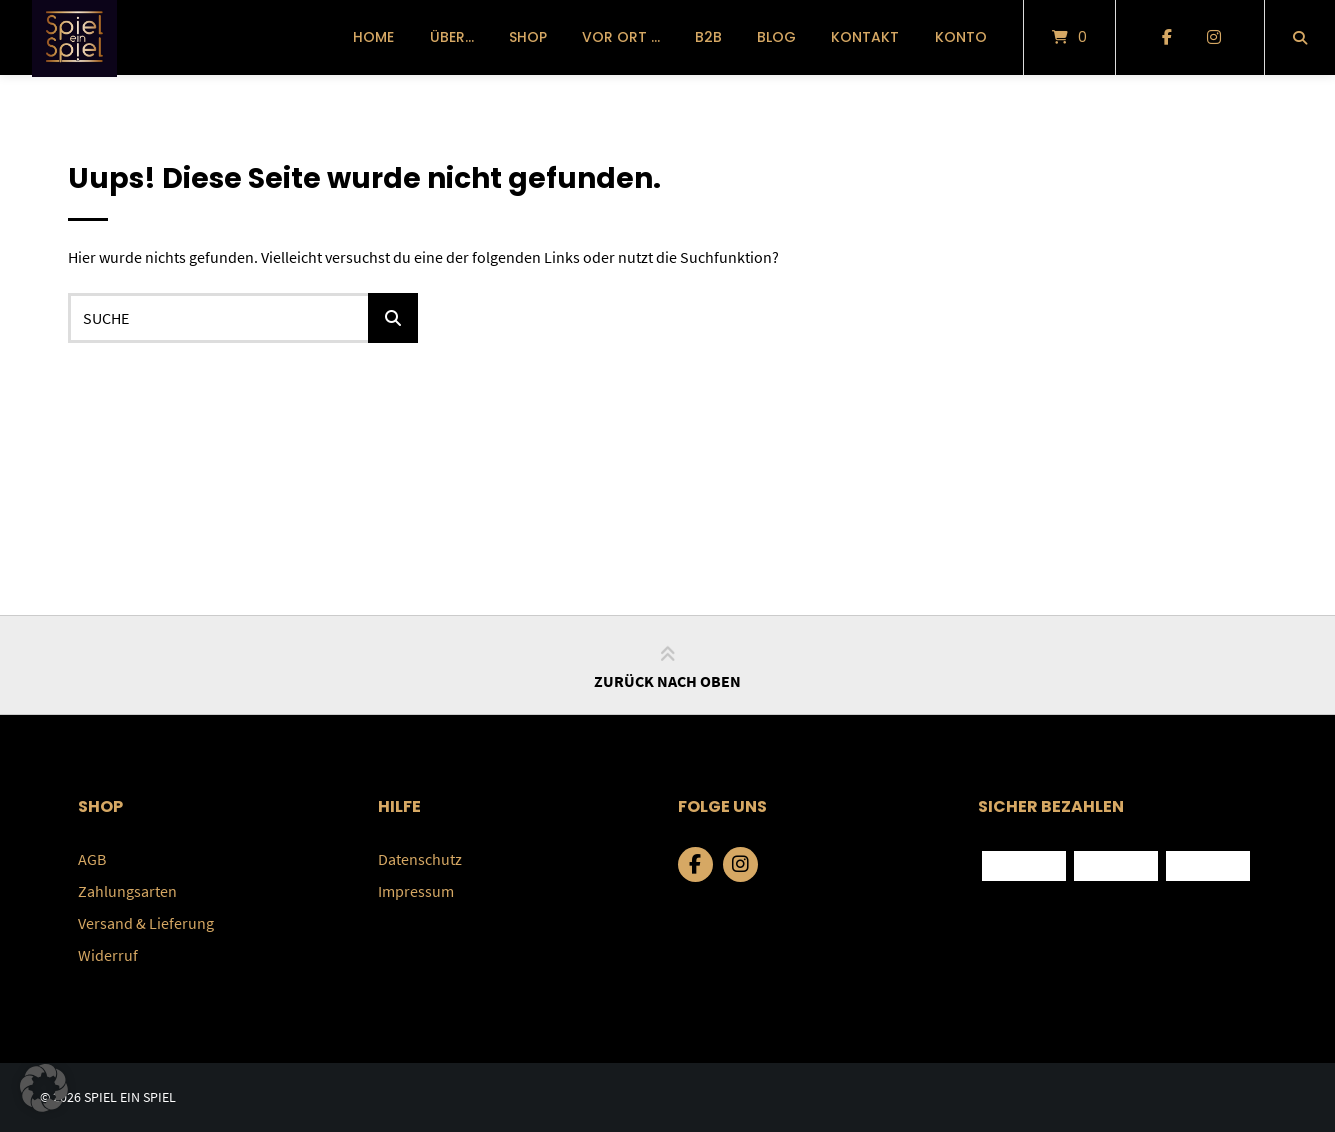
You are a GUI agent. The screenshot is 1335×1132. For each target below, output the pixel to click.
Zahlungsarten (127, 891)
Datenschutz (420, 859)
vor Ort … (621, 37)
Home (373, 37)
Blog (776, 37)
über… (452, 37)
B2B (708, 37)
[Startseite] (74, 37)
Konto (961, 37)
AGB (92, 859)
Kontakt (865, 37)
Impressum (416, 891)
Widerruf (108, 955)
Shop (528, 37)
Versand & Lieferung (146, 923)
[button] (44, 1088)
